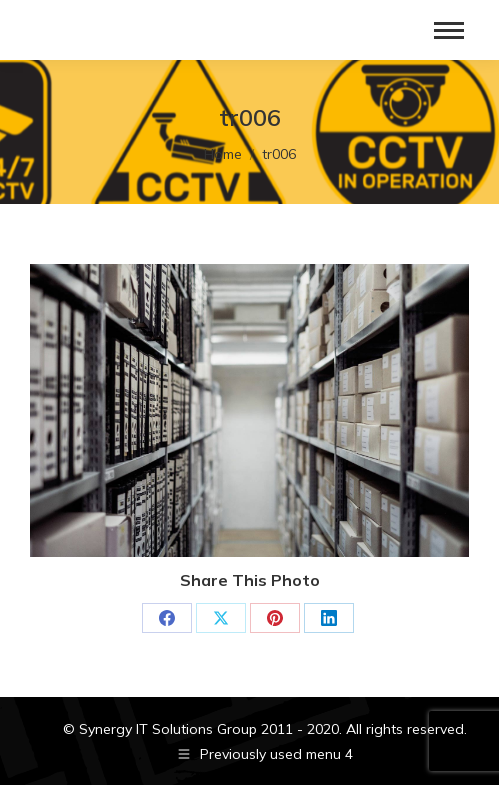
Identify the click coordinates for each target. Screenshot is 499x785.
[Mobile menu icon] (449, 30)
